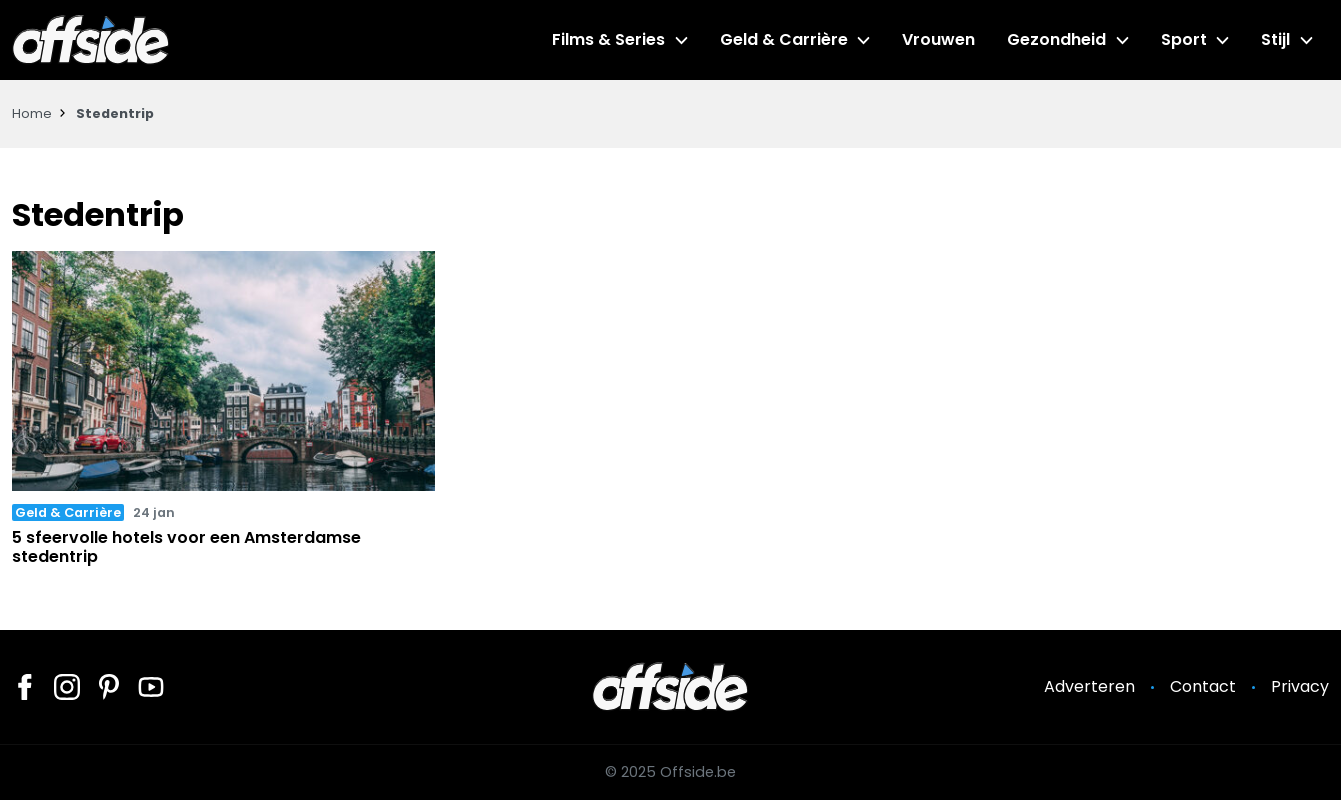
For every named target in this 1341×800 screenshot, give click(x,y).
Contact (1203, 686)
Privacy (1300, 686)
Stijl (1275, 39)
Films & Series (608, 39)
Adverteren (1089, 686)
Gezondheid (1056, 39)
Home (32, 113)
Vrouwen (938, 39)
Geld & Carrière (784, 39)
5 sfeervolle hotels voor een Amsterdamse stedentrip (186, 547)
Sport (1184, 39)
